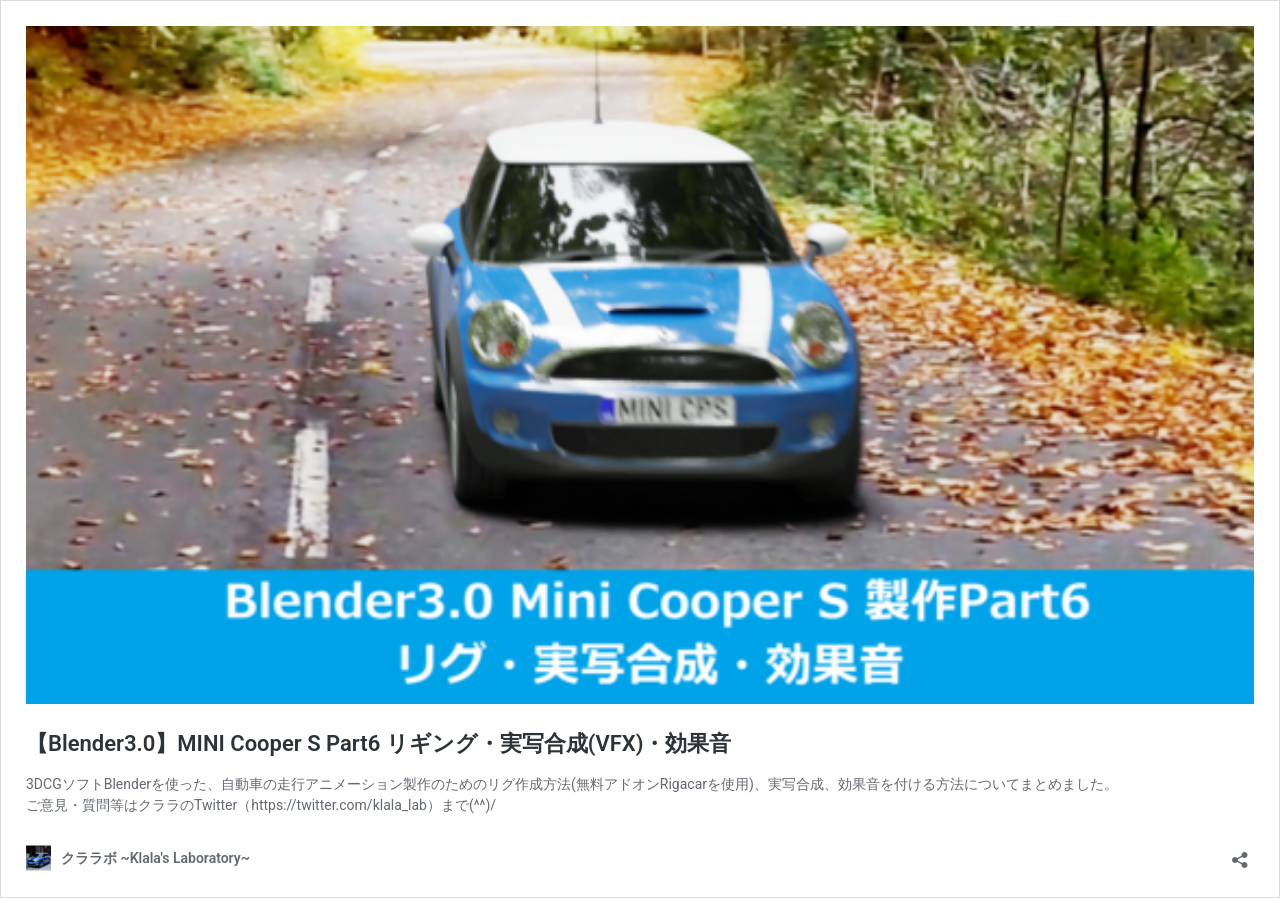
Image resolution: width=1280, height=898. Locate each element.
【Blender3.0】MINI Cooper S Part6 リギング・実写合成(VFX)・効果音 (378, 743)
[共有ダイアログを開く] (1240, 853)
